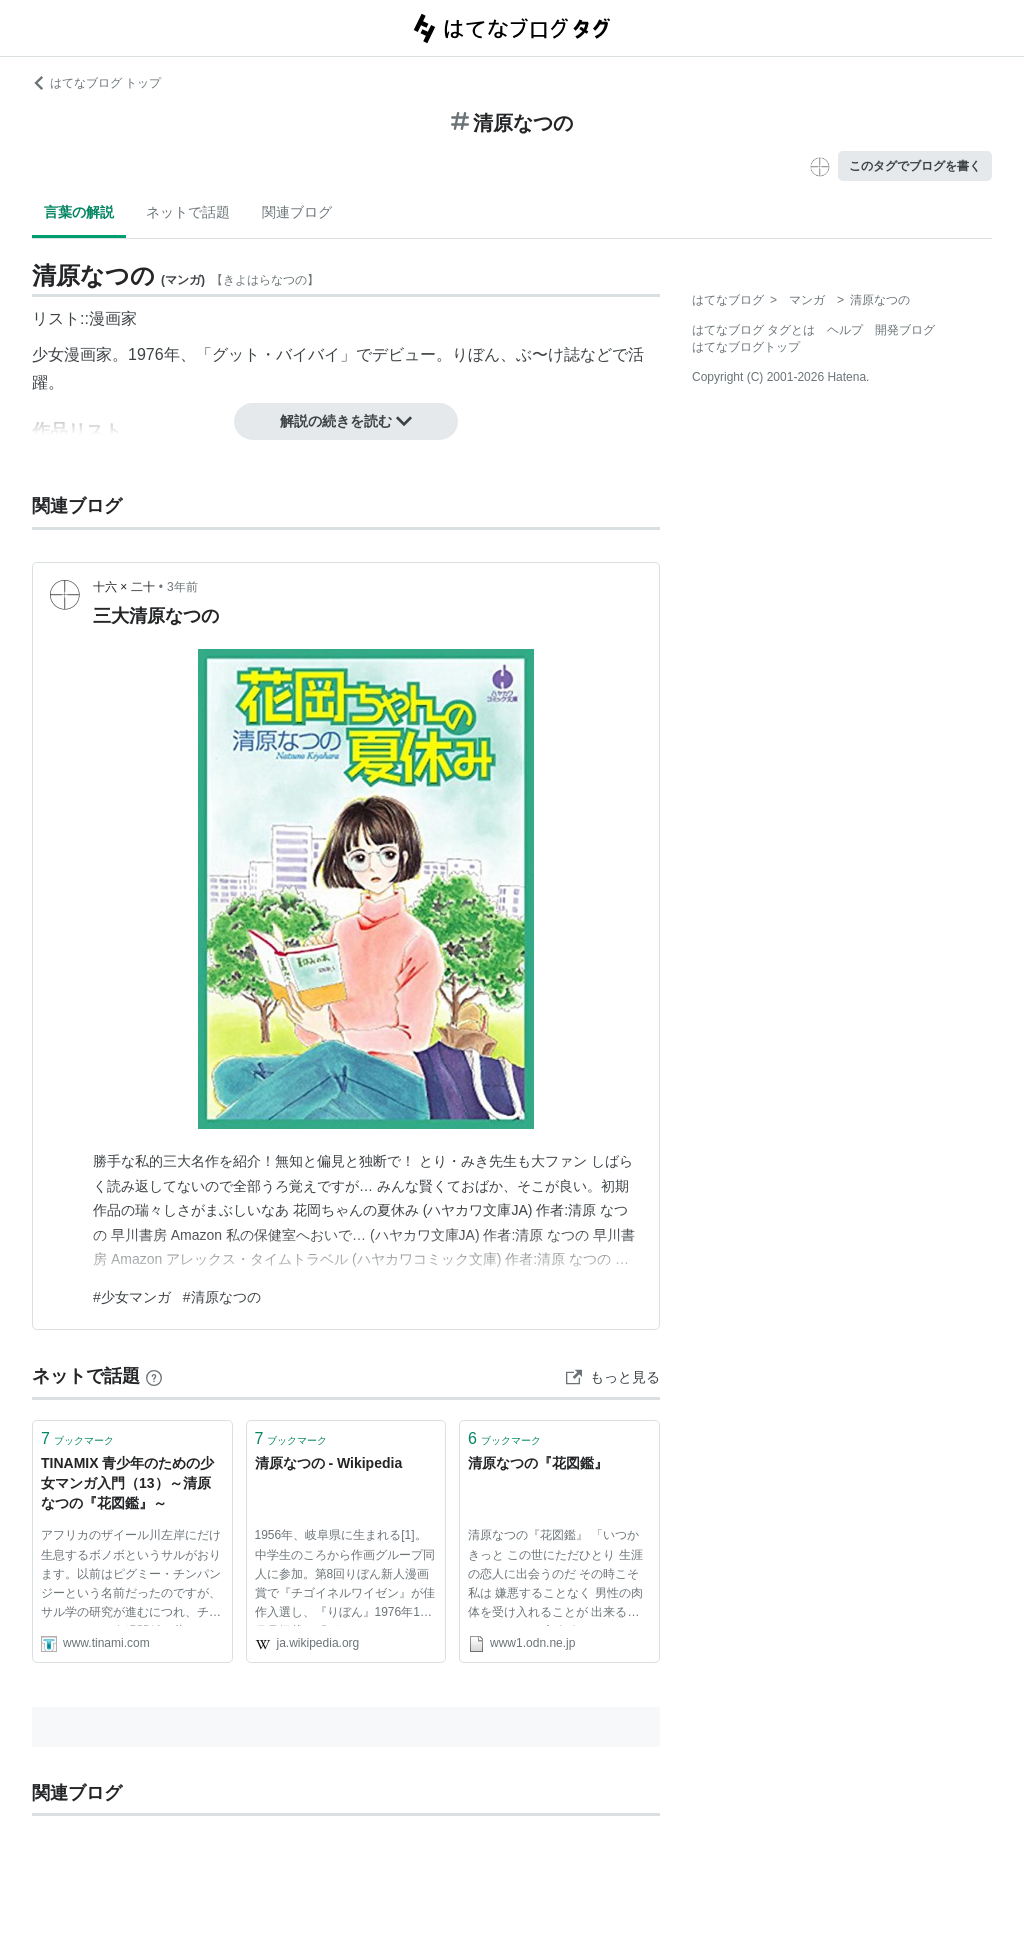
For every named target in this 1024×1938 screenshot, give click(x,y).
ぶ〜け (540, 354)
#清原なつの (222, 1297)
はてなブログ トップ (96, 83)
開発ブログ (905, 330)
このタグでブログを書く (915, 166)
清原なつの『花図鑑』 (538, 1463)
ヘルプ (845, 330)
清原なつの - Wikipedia (329, 1463)
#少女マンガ (132, 1297)
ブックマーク (77, 1438)
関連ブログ (297, 212)
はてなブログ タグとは (753, 330)
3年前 (182, 587)
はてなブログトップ (746, 347)
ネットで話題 (188, 212)
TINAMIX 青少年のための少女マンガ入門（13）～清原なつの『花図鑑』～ (127, 1482)
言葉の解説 (79, 212)
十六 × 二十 (124, 587)
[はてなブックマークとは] (154, 1376)
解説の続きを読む (346, 421)
